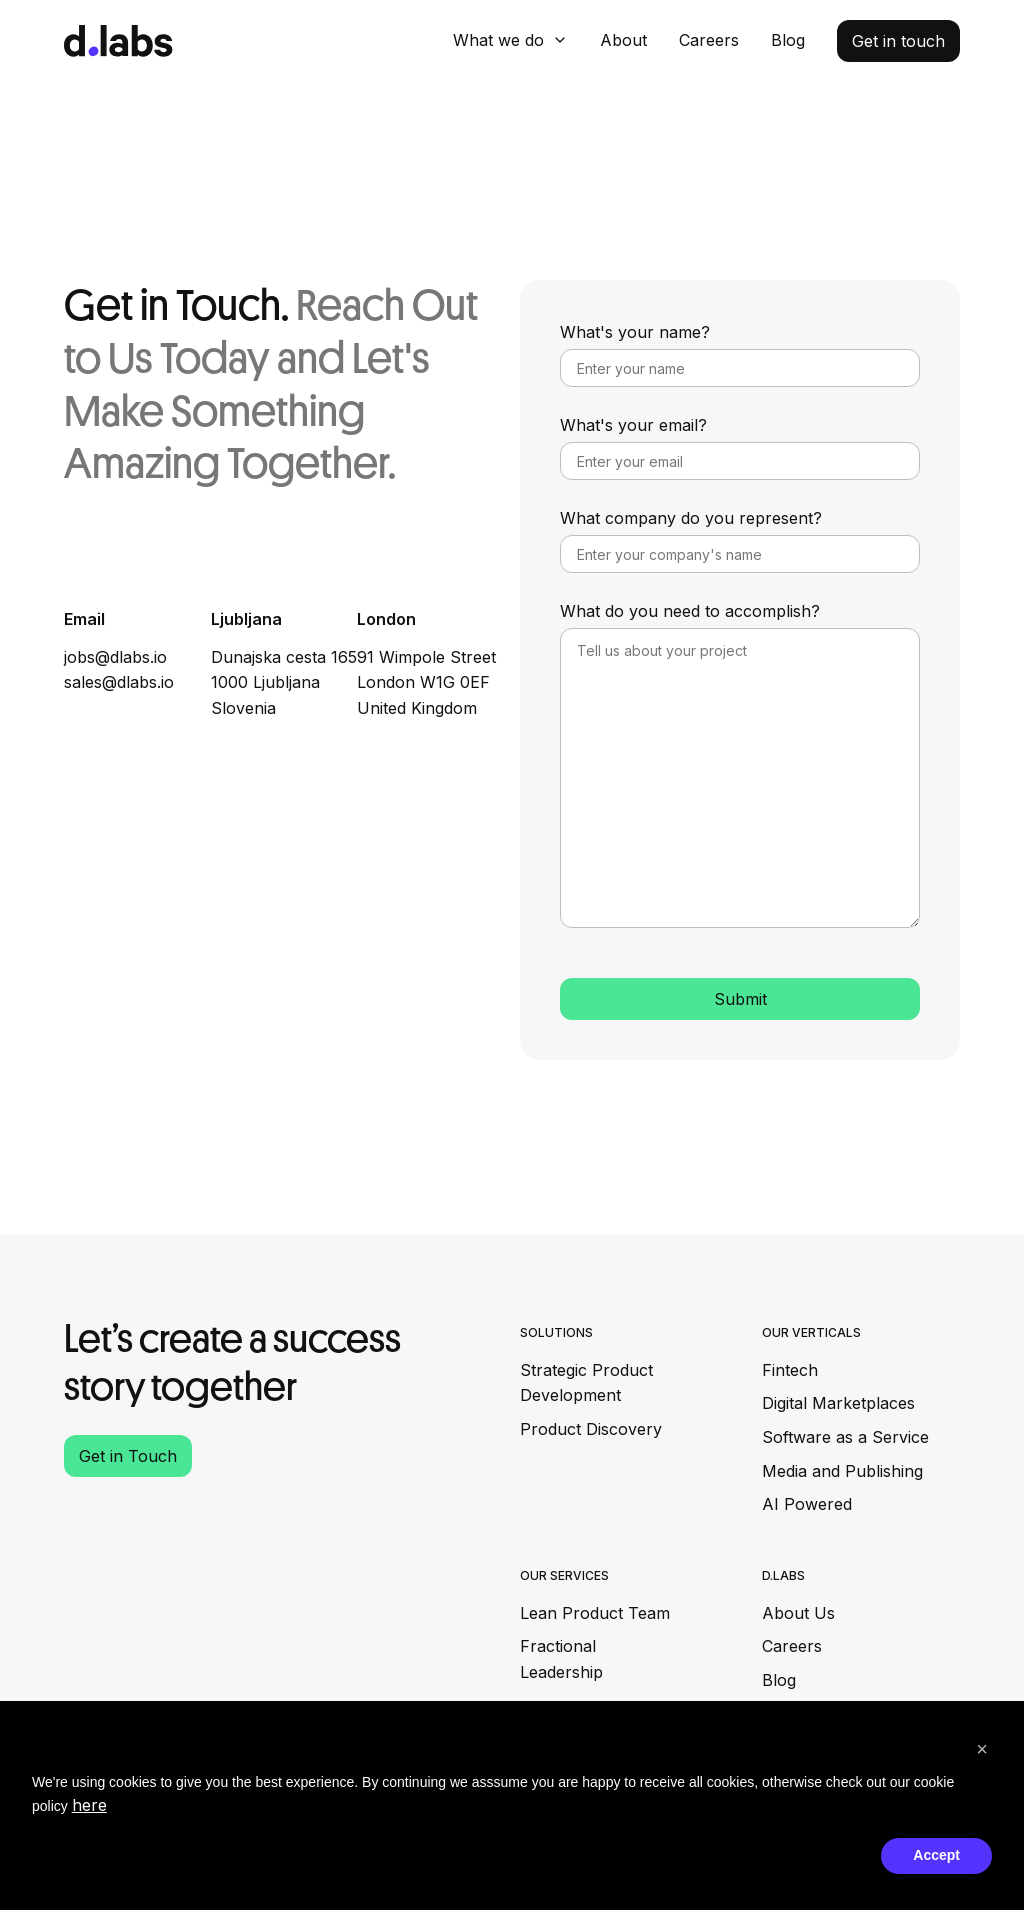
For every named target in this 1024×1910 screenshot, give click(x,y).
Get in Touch (128, 1456)
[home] (118, 41)
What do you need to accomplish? (690, 611)
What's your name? (635, 332)
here (89, 1805)
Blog (788, 40)
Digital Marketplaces (838, 1403)
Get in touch (898, 41)
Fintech (790, 1370)
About (623, 40)
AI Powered (807, 1504)
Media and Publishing (842, 1471)
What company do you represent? (691, 518)
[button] (510, 40)
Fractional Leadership (561, 1659)
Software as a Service (845, 1437)
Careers (709, 40)
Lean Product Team (595, 1613)
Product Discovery (591, 1429)
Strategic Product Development (586, 1383)
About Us (798, 1613)
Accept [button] (936, 1855)
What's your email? (633, 425)
